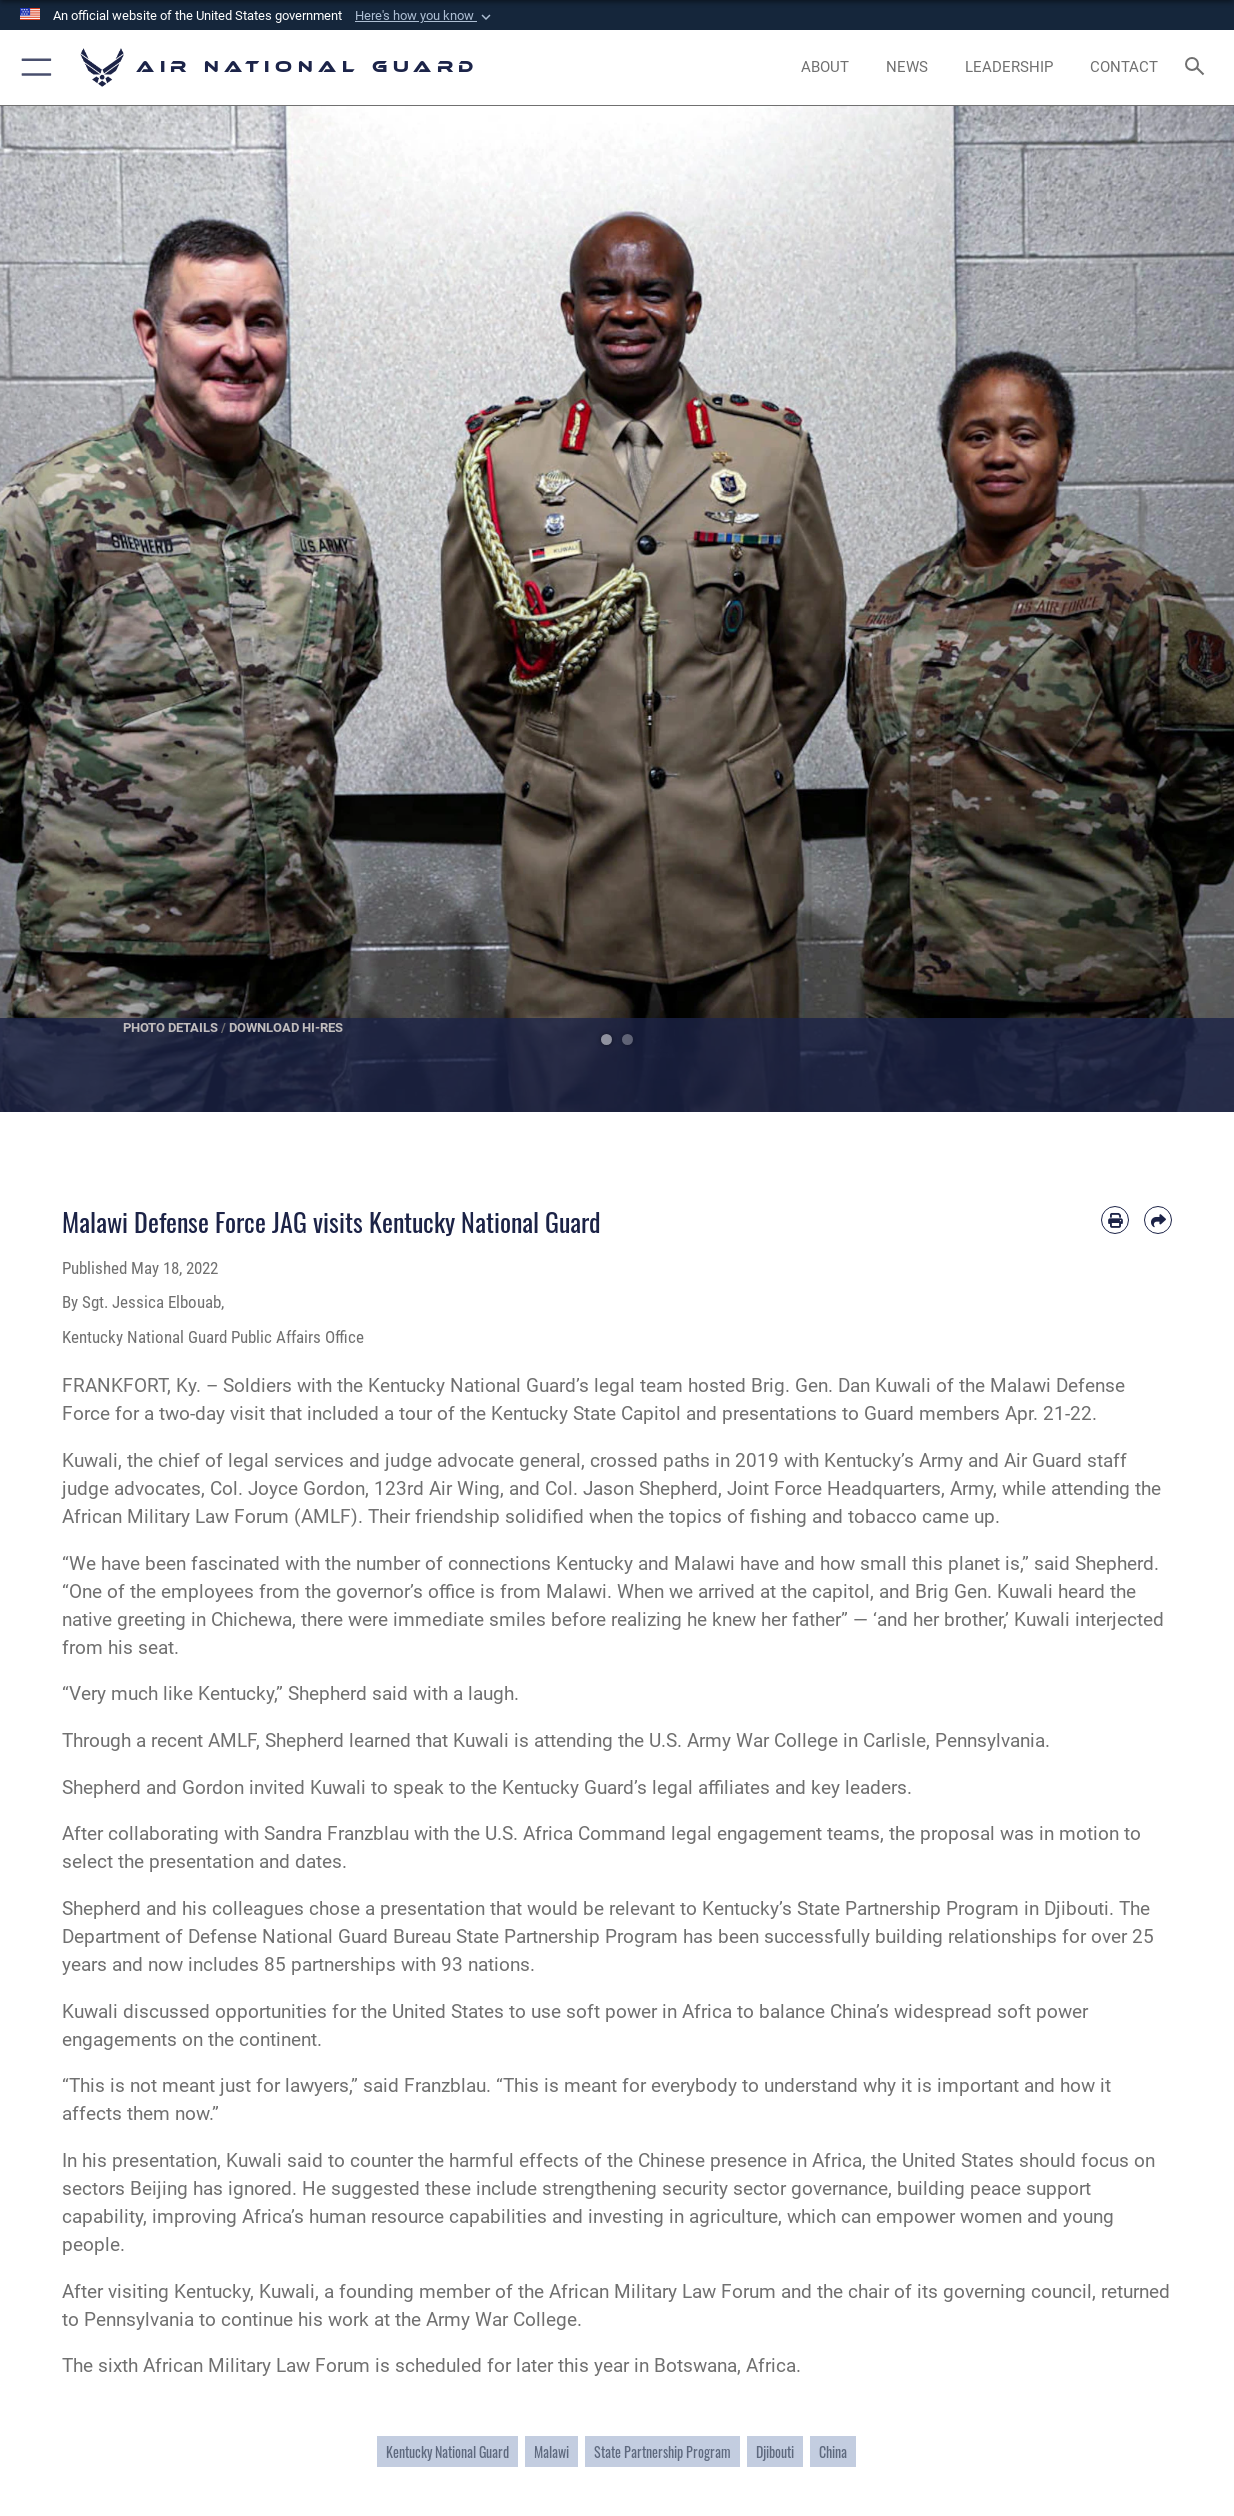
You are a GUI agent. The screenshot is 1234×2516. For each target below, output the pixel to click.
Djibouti (775, 2451)
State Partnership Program (662, 2451)
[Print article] (1115, 1220)
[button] (425, 16)
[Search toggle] (1199, 67)
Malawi (551, 2451)
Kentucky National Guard (447, 2451)
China (833, 2451)
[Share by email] (1158, 1220)
